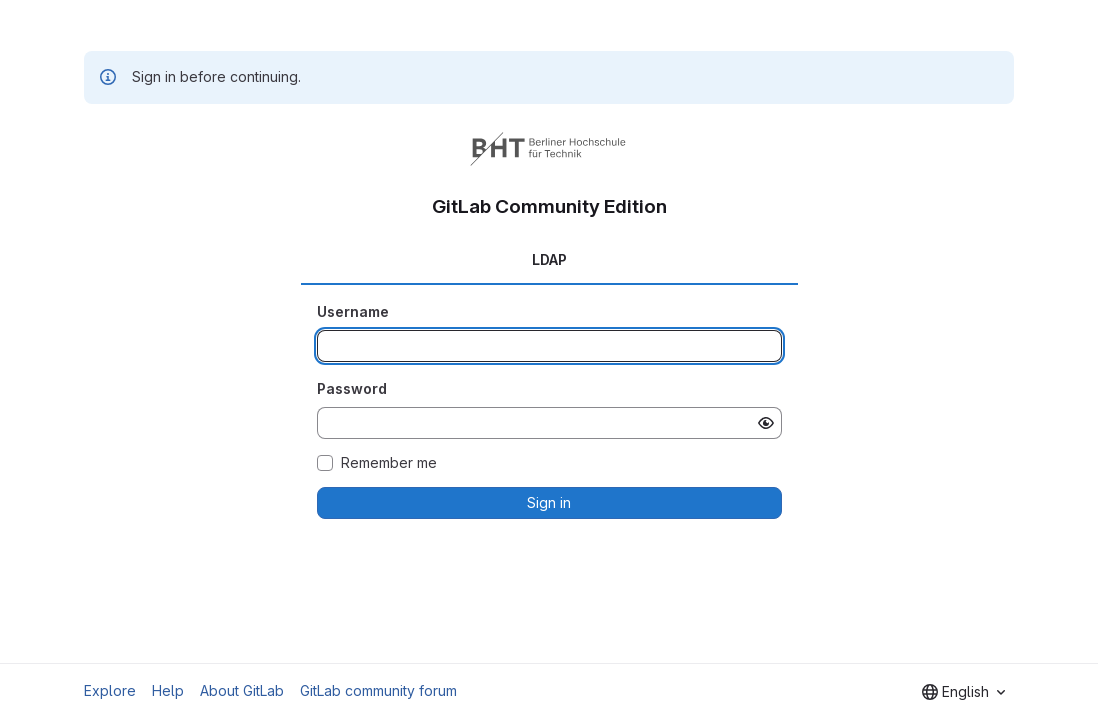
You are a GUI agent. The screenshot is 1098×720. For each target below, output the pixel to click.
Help (168, 690)
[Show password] (766, 423)
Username (353, 311)
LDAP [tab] (549, 259)
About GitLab (242, 690)
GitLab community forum (378, 690)
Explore (110, 690)
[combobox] (963, 692)
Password (352, 388)
